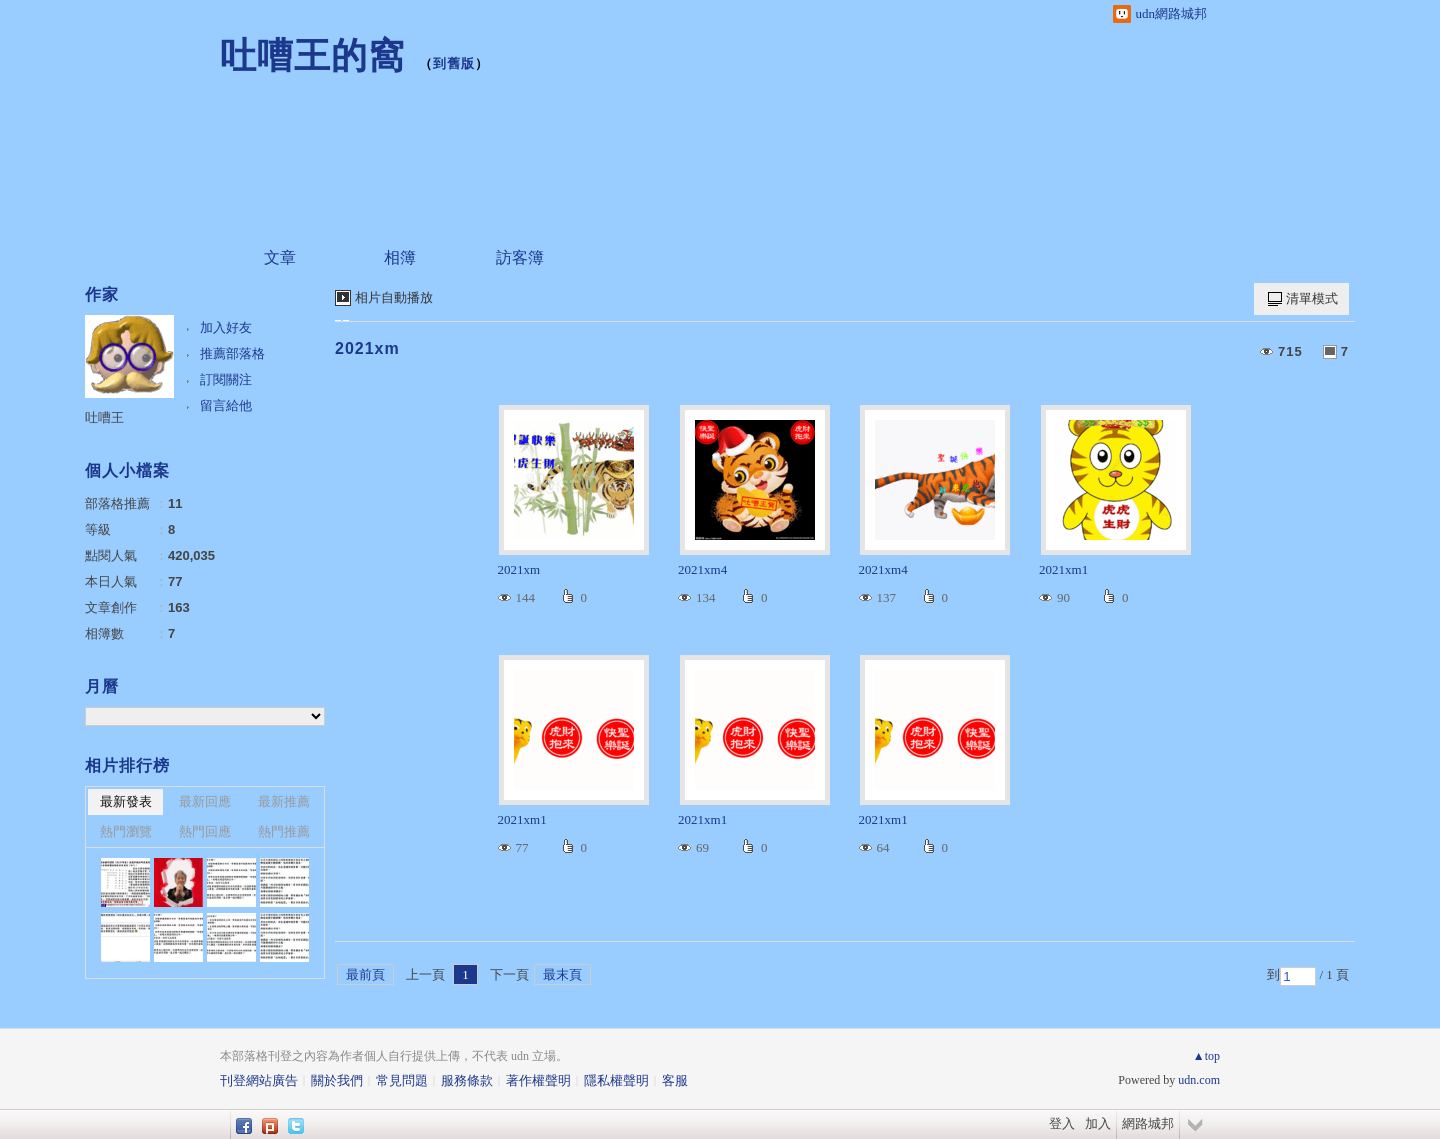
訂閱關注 (226, 379)
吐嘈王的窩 (312, 55)
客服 (675, 1080)
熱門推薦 (284, 831)
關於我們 (337, 1080)
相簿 (400, 257)
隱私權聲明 (616, 1080)
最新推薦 (284, 801)
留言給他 (226, 405)
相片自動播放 (394, 297)
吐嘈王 (104, 417)
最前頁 (365, 974)
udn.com (1199, 1080)
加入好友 (226, 327)
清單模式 (1312, 298)
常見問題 (402, 1080)
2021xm (367, 348)
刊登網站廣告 (259, 1080)
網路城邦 (1148, 1123)
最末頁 (562, 974)
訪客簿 (520, 257)
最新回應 (205, 801)
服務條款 (467, 1080)
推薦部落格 (232, 353)
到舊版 (454, 63)
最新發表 (126, 801)
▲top (1206, 1056)
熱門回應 (205, 831)
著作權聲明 (538, 1080)
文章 (280, 257)
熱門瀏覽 (126, 831)
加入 (1098, 1123)
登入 (1062, 1123)
